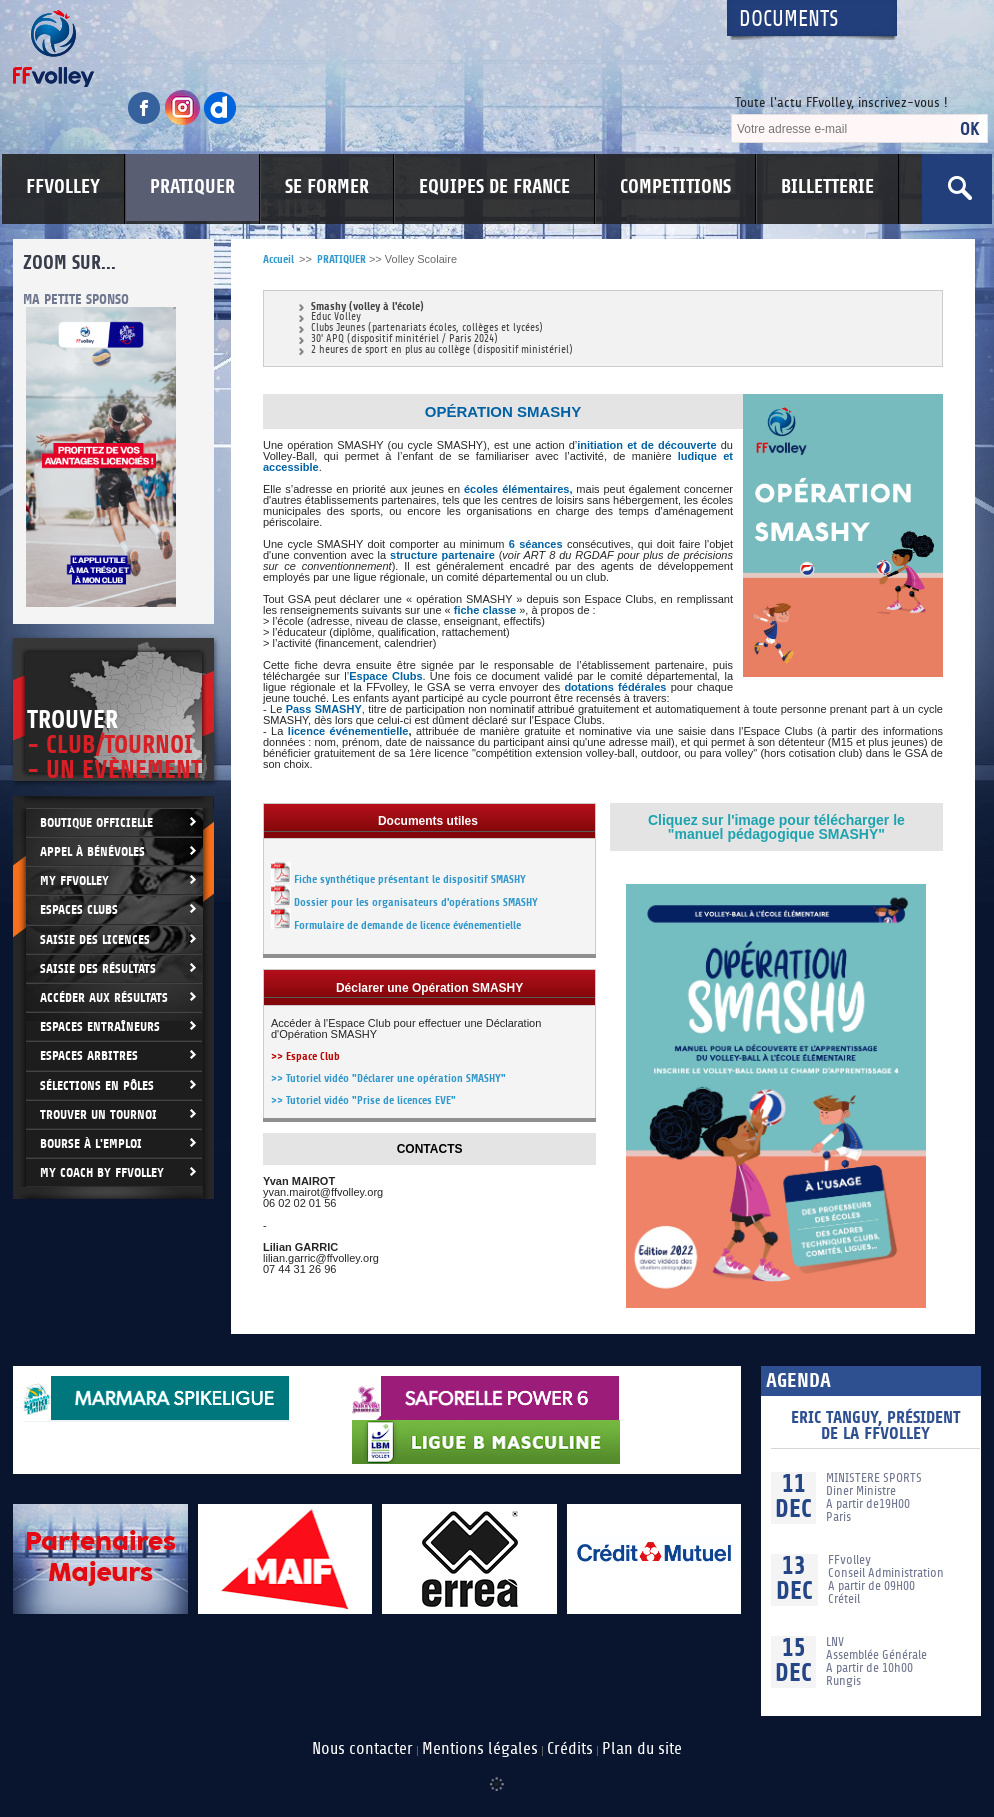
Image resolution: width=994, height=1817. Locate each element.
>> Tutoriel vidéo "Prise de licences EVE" (363, 1100)
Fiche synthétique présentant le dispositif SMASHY (410, 879)
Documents (789, 19)
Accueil (278, 259)
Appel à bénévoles (92, 851)
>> (278, 1078)
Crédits (570, 1749)
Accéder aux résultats (104, 997)
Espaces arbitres (89, 1055)
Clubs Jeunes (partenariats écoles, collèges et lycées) (427, 328)
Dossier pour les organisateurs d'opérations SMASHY (404, 902)
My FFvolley (74, 880)
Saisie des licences (95, 939)
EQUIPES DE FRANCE (494, 187)
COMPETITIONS (675, 187)
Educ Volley (336, 317)
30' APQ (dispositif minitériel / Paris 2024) (404, 339)
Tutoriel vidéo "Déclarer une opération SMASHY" (396, 1078)
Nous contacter (362, 1749)
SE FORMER (327, 187)
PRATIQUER (192, 187)
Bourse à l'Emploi (91, 1143)
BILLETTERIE (827, 187)
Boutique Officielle (96, 822)
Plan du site (642, 1749)
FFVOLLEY (63, 187)
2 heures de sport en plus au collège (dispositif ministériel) (442, 350)
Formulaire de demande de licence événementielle (407, 925)
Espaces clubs (79, 909)
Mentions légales (480, 1749)
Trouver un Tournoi (98, 1114)
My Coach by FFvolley (102, 1172)
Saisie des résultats (98, 968)
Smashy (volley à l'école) (367, 306)
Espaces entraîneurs (100, 1026)
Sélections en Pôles (97, 1085)
